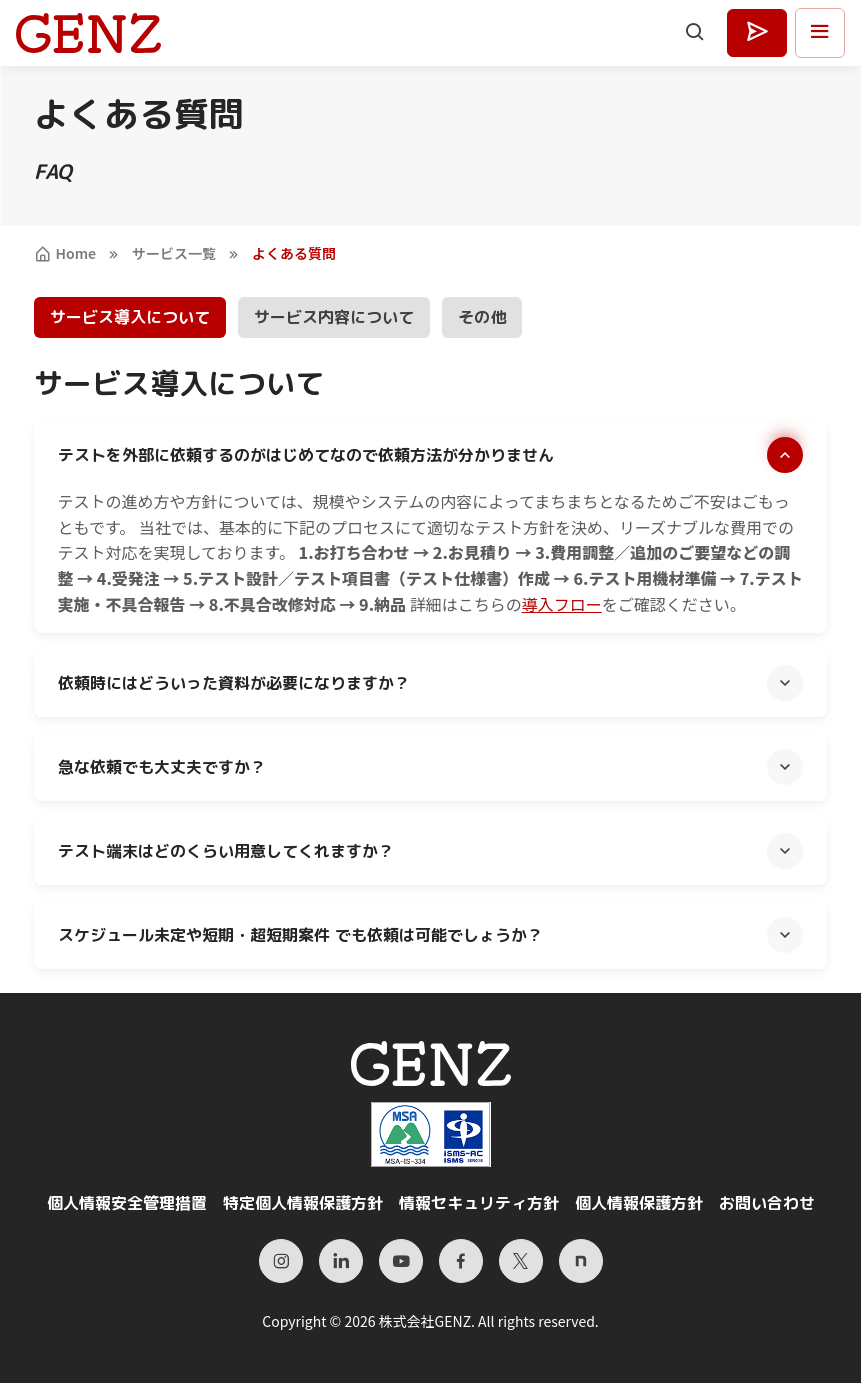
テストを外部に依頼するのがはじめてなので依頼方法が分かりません (306, 455)
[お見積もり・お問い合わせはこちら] (757, 33)
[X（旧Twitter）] (521, 1261)
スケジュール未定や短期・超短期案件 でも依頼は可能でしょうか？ (300, 935)
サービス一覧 (174, 253)
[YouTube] (401, 1261)
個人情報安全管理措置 (127, 1203)
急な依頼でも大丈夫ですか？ (162, 767)
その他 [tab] (482, 317)
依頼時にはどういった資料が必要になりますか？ (234, 683)
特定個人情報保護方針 (303, 1203)
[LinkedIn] (341, 1261)
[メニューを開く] (820, 33)
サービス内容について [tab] (334, 317)
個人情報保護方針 (639, 1203)
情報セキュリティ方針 (479, 1203)
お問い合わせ (767, 1203)
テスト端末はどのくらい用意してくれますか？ (226, 851)
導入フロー (562, 604)
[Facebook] (461, 1261)
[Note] (581, 1261)
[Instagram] (281, 1261)
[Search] (695, 32)
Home (65, 253)
